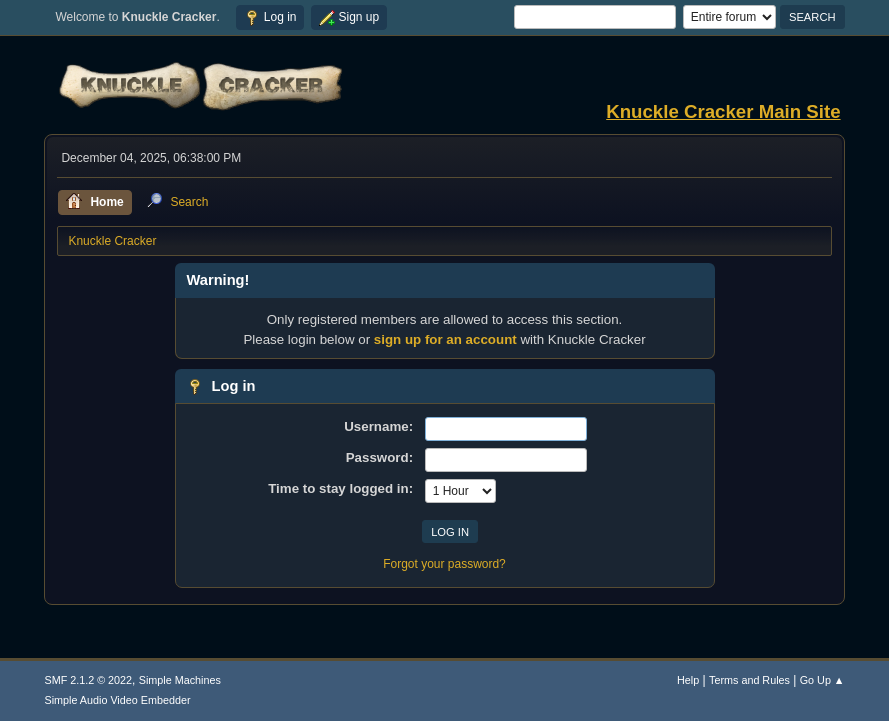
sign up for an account (445, 339)
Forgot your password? (444, 564)
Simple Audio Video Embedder (117, 700)
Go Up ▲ (822, 680)
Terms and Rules (749, 680)
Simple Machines (180, 680)
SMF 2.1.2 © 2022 (88, 680)
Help (688, 680)
